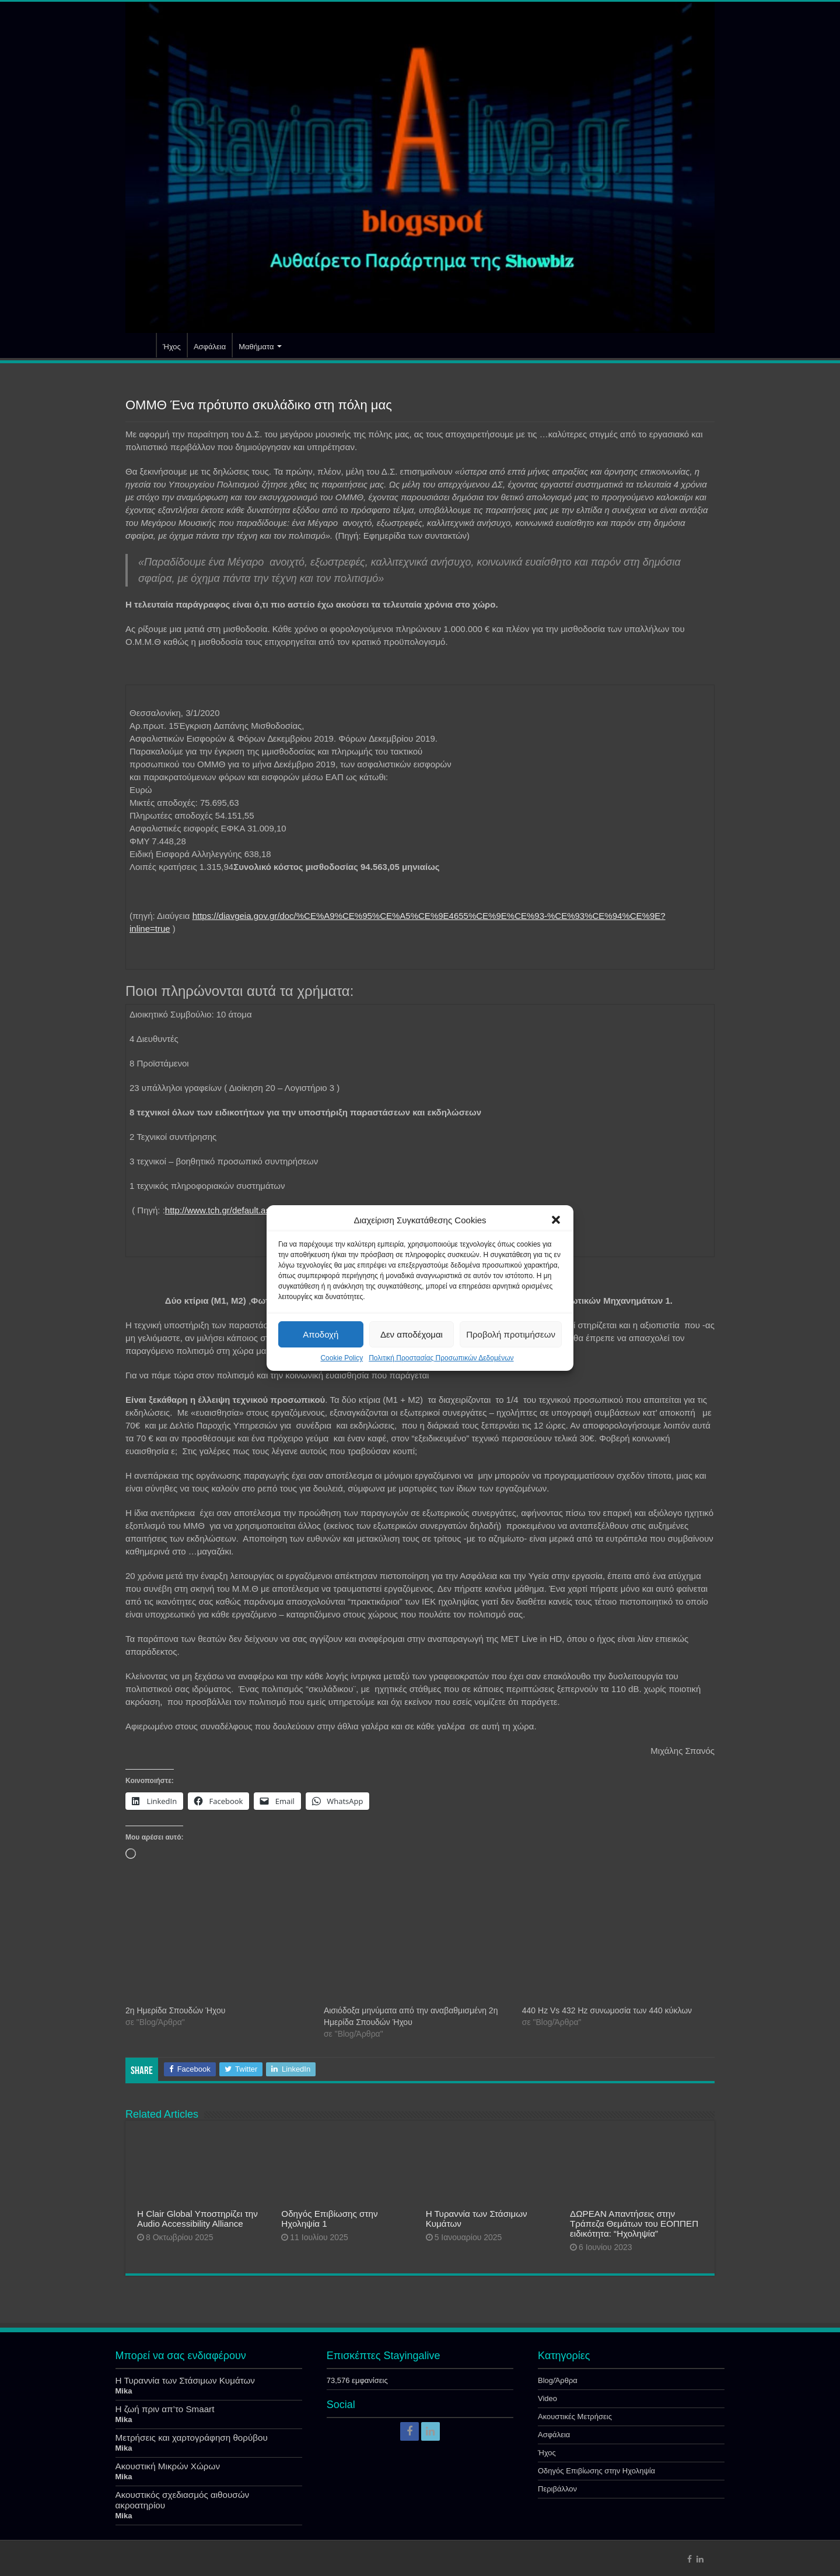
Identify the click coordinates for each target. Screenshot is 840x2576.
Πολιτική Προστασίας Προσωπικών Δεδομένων (441, 1358)
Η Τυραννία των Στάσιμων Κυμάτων (185, 2380)
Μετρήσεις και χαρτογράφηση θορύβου (192, 2437)
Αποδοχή (320, 1334)
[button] (556, 1220)
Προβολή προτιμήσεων (510, 1334)
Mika (124, 2391)
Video (547, 2398)
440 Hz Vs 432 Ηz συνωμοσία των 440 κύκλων (607, 2010)
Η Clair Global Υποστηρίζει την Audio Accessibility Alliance (197, 2218)
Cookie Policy (341, 1358)
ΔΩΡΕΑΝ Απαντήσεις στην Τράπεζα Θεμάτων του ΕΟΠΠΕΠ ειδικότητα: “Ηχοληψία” (634, 2223)
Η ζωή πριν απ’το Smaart (165, 2409)
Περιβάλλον (557, 2488)
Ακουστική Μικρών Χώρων (168, 2466)
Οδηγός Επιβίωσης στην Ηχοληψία (596, 2470)
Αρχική (140, 345)
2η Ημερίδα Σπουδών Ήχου (175, 2010)
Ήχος (172, 346)
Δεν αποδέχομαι (411, 1334)
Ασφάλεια (210, 346)
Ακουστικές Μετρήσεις (575, 2416)
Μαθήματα (256, 346)
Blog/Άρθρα (558, 2380)
